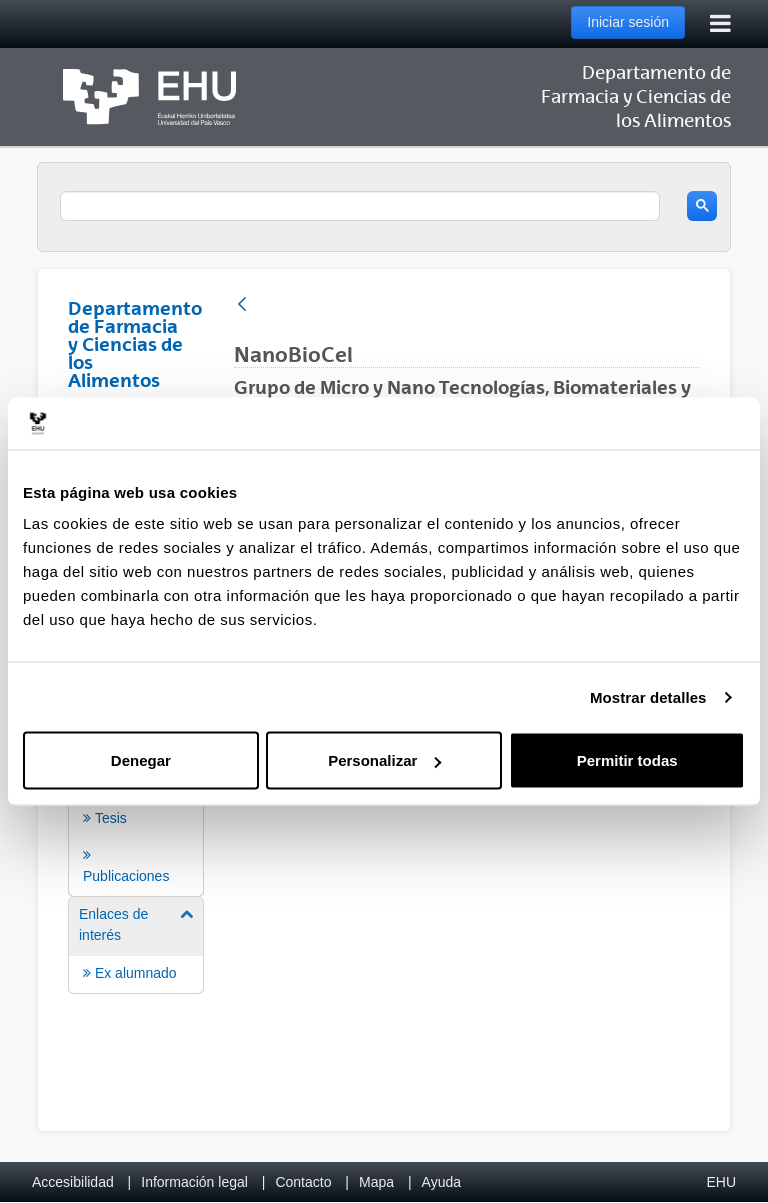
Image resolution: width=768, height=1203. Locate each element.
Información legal (194, 1182)
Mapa (376, 1182)
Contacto (303, 1182)
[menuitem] (136, 809)
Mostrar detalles (648, 696)
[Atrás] (242, 305)
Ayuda (441, 1182)
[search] (360, 206)
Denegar (141, 760)
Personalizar (384, 760)
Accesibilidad (73, 1182)
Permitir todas (627, 760)
